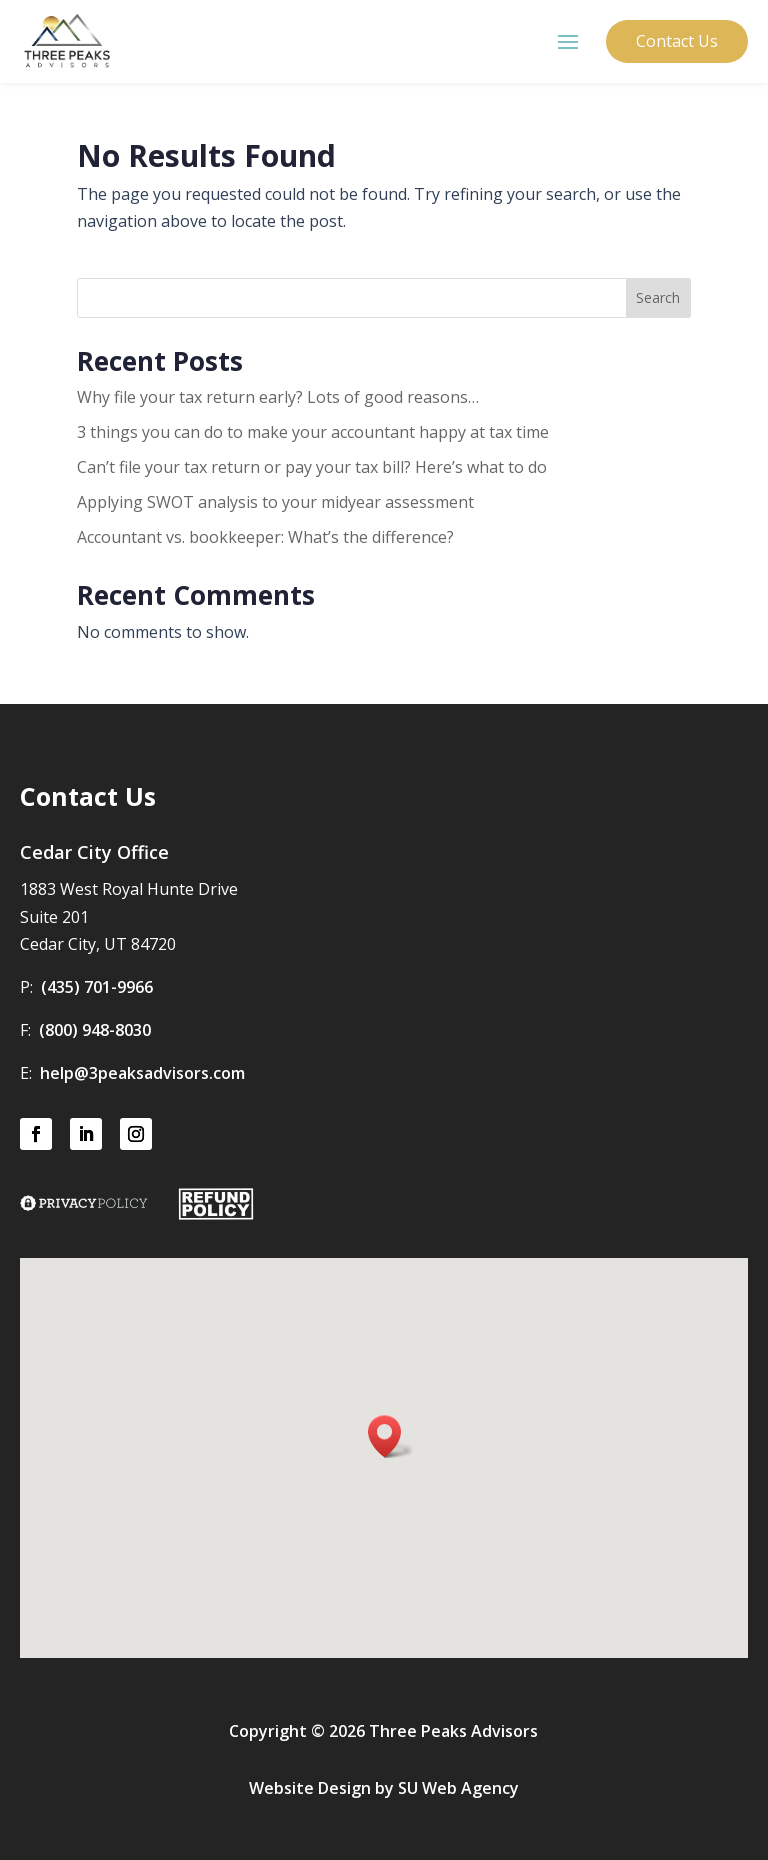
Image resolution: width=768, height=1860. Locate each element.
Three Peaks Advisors (453, 1731)
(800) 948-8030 (95, 1030)
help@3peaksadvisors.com (142, 1073)
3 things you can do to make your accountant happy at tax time (313, 432)
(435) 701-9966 (97, 987)
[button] (391, 1436)
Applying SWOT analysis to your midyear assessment (275, 502)
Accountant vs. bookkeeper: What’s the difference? (265, 537)
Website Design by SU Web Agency (384, 1788)
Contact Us (677, 41)
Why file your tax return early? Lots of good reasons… (278, 397)
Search (658, 297)
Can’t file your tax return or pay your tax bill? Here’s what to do (312, 467)
